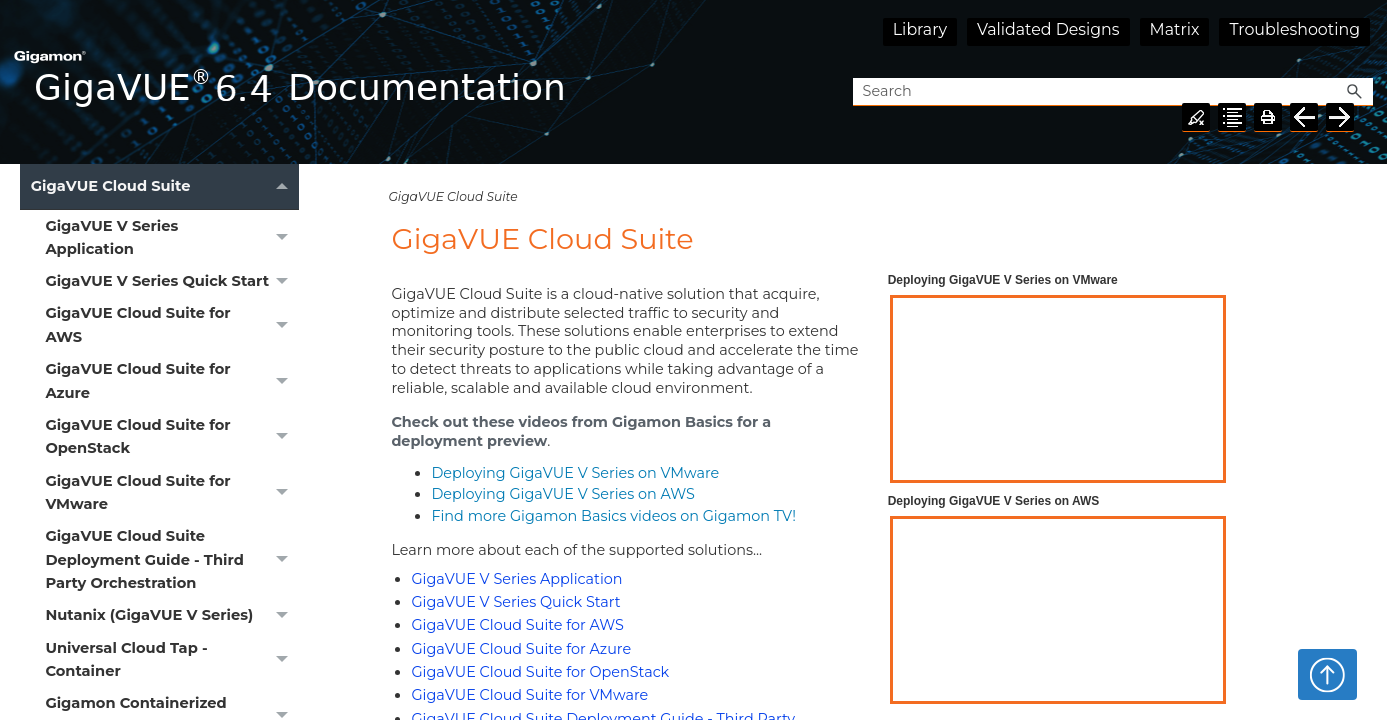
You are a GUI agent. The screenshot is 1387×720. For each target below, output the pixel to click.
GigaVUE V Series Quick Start (172, 282)
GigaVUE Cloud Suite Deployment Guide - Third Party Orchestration (172, 560)
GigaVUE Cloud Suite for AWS (172, 326)
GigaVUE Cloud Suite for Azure (172, 382)
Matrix (1175, 29)
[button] (1355, 92)
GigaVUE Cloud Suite (165, 186)
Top (1327, 674)
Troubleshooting (1294, 29)
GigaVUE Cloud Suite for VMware (172, 493)
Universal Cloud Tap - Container (172, 660)
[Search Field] (1113, 92)
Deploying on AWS (563, 494)
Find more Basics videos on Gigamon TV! (613, 516)
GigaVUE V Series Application (172, 238)
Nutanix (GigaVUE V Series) (172, 616)
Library (920, 29)
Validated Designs (1048, 29)
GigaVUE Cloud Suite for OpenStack (172, 437)
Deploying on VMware (575, 473)
